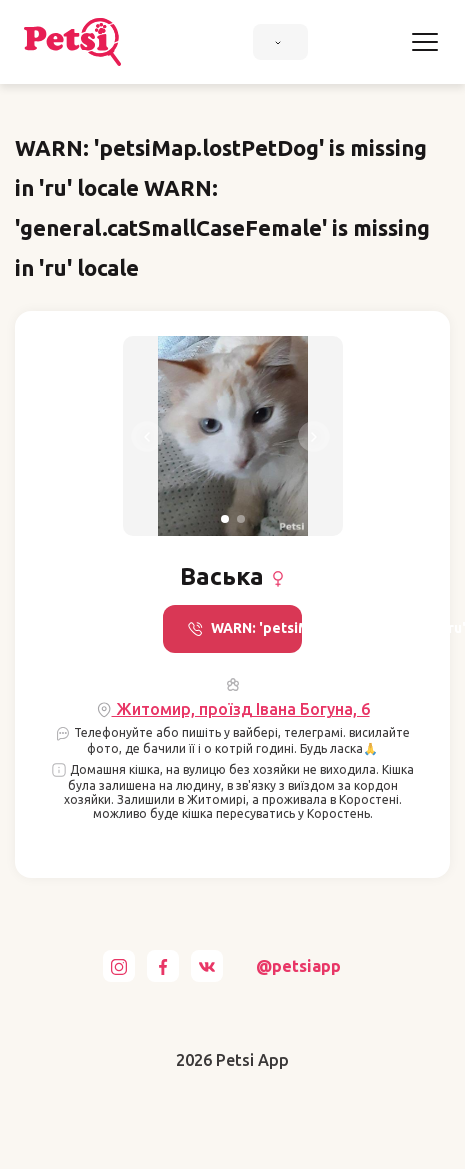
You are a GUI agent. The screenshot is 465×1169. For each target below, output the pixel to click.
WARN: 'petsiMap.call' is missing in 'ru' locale (244, 628)
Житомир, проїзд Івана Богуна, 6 (233, 709)
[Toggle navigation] (425, 42)
